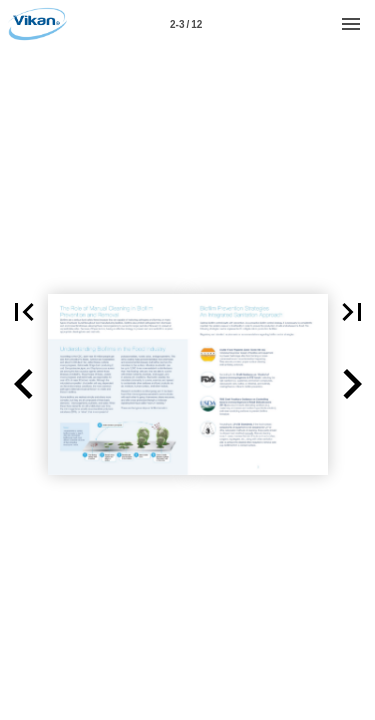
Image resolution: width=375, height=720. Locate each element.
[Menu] (351, 24)
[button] (24, 384)
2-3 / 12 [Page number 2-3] (186, 24)
